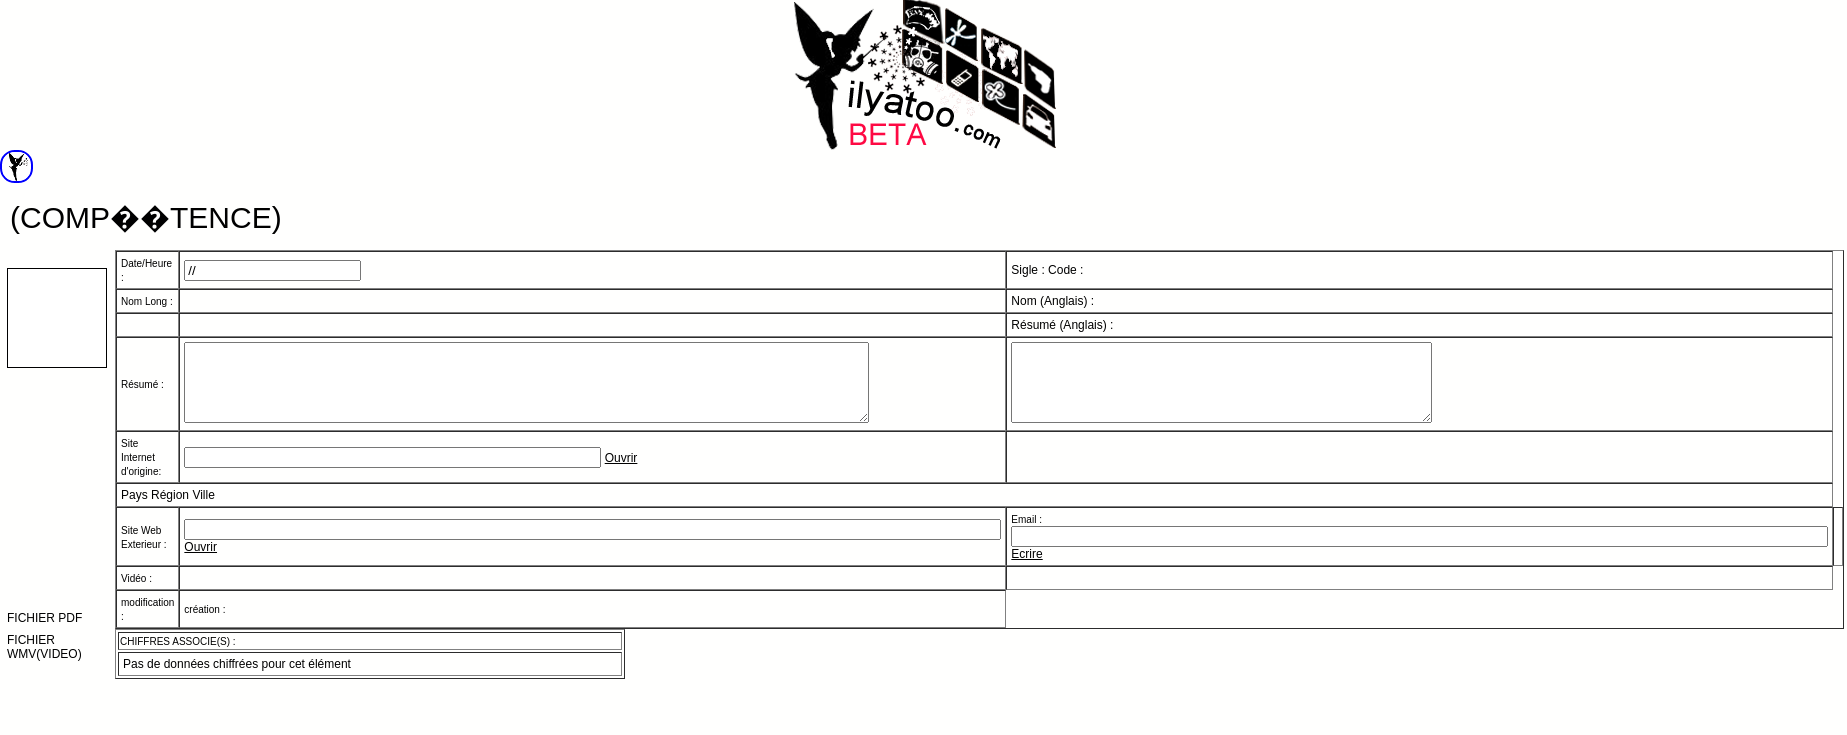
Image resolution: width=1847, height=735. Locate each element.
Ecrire (1026, 569)
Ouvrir (621, 473)
